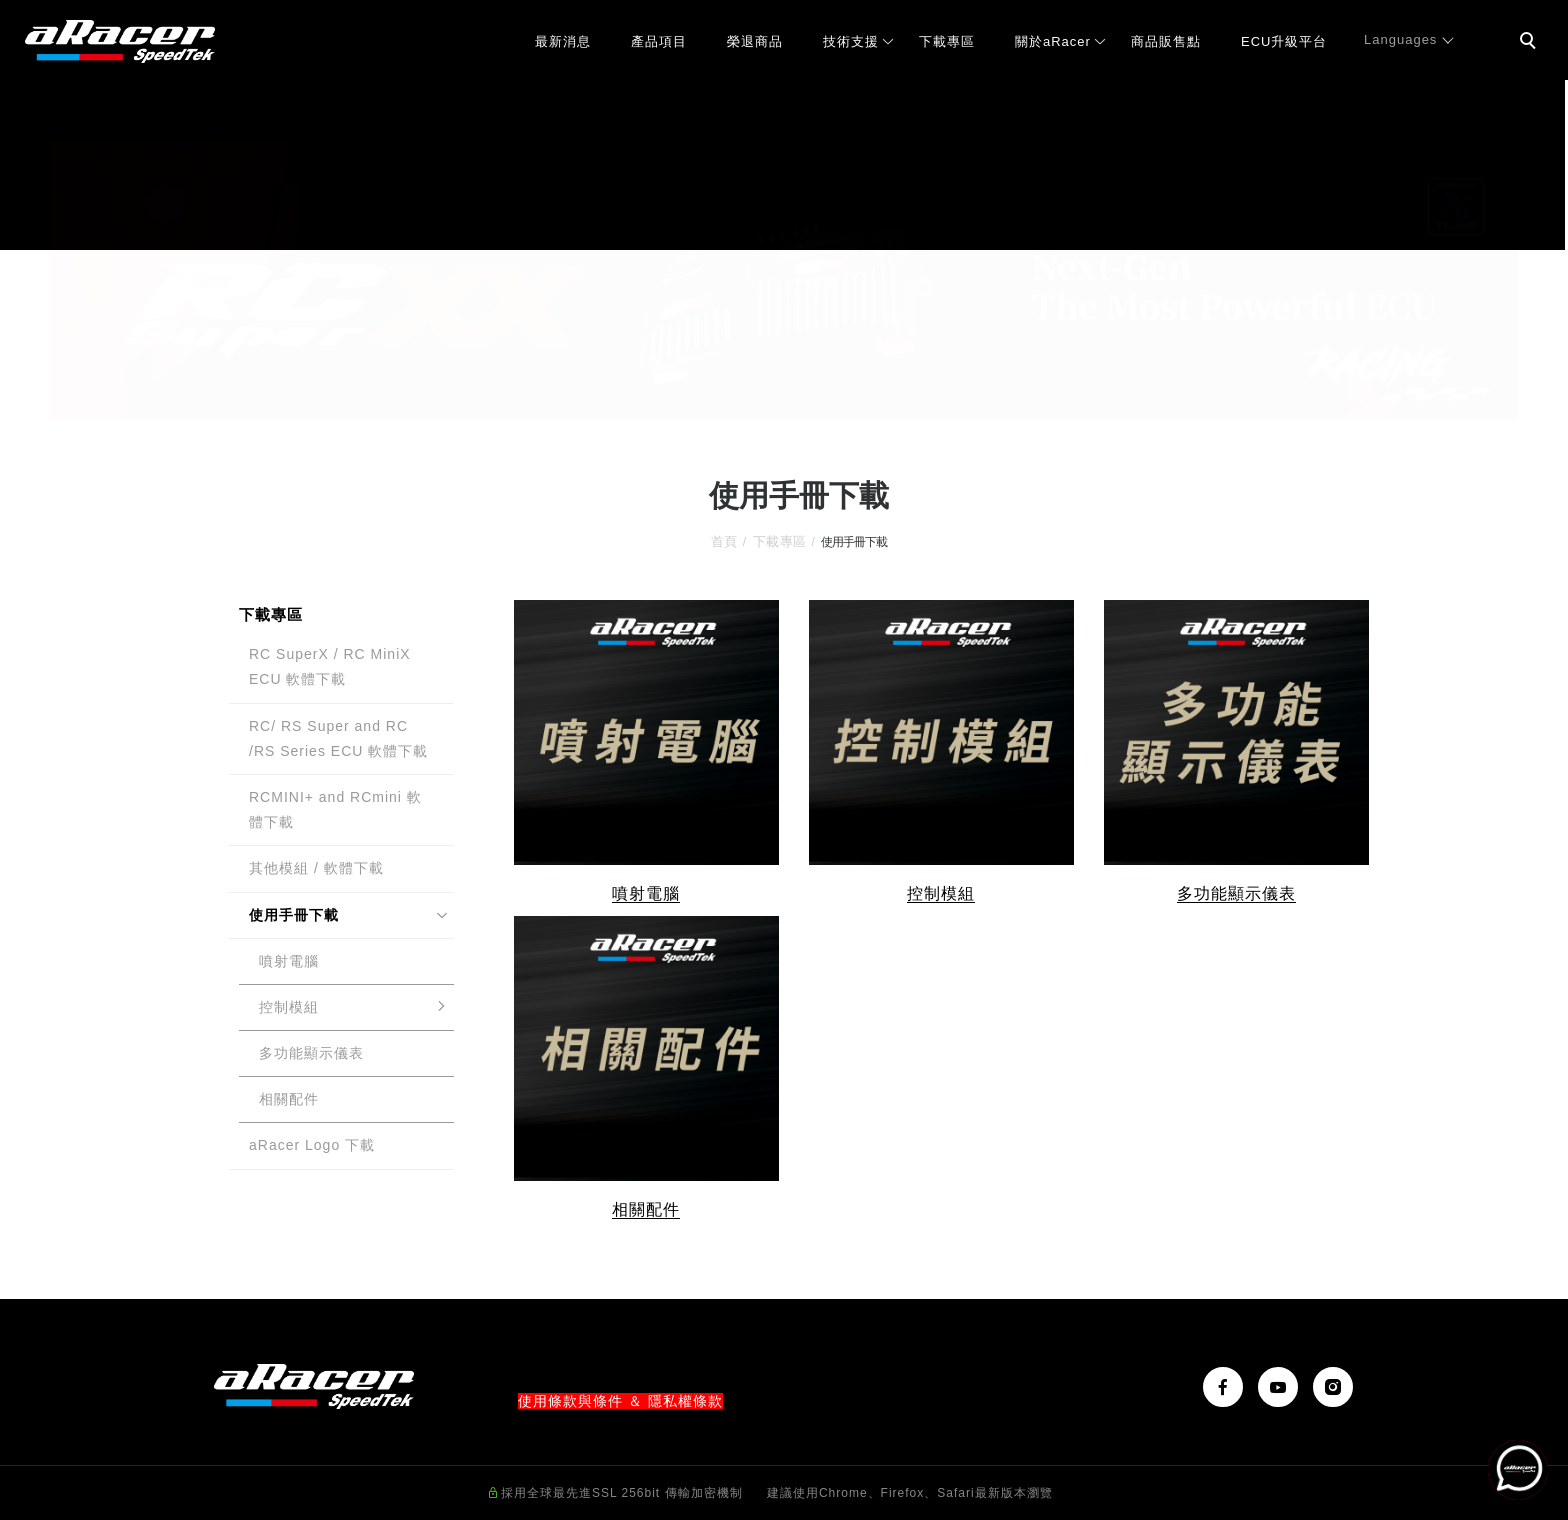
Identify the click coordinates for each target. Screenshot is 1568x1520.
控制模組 (289, 1007)
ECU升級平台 (1284, 41)
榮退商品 (755, 41)
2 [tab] (784, 402)
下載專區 (947, 41)
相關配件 (289, 1099)
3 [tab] (814, 402)
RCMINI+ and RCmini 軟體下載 (335, 809)
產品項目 (659, 41)
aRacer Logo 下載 (312, 1145)
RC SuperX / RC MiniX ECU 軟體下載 (330, 666)
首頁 (724, 541)
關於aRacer (1053, 41)
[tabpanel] (784, 280)
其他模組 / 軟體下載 (316, 868)
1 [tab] (754, 402)
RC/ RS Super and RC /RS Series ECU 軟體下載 (338, 738)
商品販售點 (1166, 41)
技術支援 (851, 41)
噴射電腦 (289, 961)
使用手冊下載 (294, 915)
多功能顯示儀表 (311, 1053)
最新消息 (563, 41)
